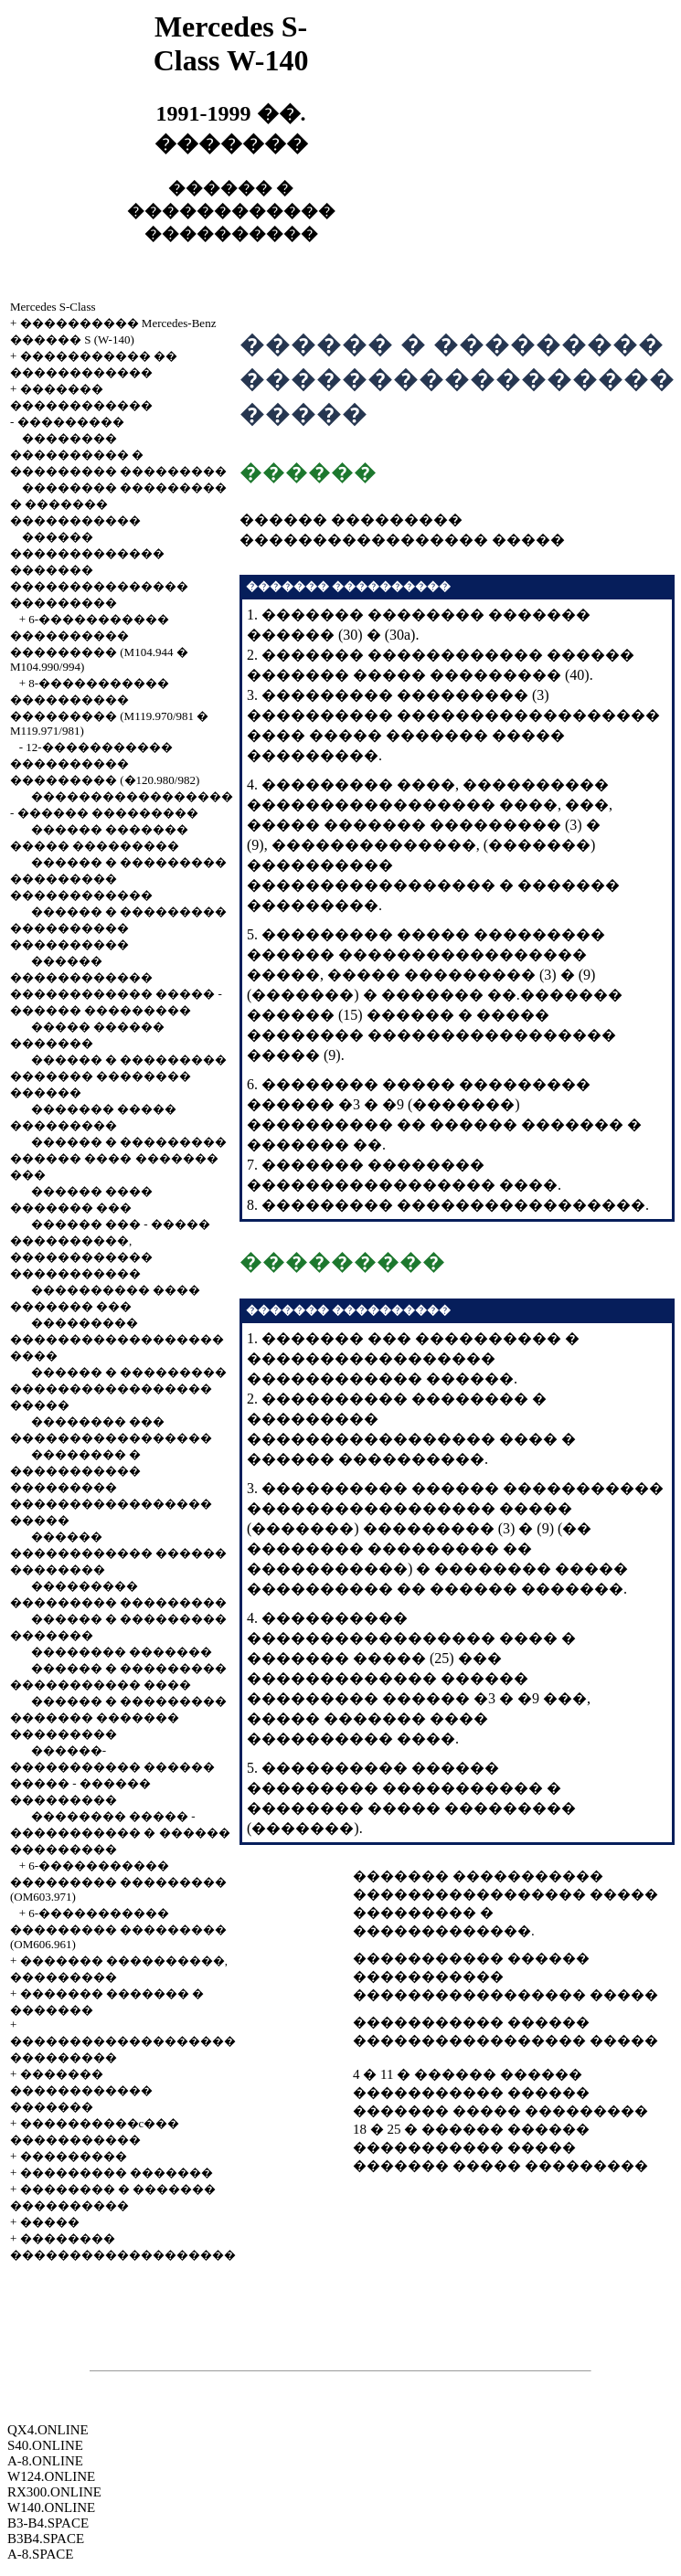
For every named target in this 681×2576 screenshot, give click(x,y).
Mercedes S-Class (53, 306)
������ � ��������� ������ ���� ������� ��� (118, 1158)
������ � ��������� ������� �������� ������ (118, 1076)
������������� (442, 1931)
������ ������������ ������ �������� (118, 1553)
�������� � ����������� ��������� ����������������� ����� (111, 1487)
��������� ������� (116, 2172)
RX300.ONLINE (54, 2492)
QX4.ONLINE (48, 2429)
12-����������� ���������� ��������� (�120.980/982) (104, 763)
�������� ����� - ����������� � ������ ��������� (120, 1832)
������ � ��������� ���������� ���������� (118, 928)
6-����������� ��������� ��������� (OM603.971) (118, 1881)
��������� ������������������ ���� (117, 1339)
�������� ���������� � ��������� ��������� (118, 454)
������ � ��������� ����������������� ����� (118, 1388)
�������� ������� (121, 1652)
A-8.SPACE (40, 2554)
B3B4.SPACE (45, 2538)
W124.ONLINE (51, 2476)
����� (50, 2222)
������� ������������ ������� (81, 2090)
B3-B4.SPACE (48, 2523)
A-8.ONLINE (45, 2461)
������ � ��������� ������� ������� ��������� (118, 1717)
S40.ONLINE (45, 2445)
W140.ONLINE (51, 2507)
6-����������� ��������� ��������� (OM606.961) (118, 1928)
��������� (70, 422)
